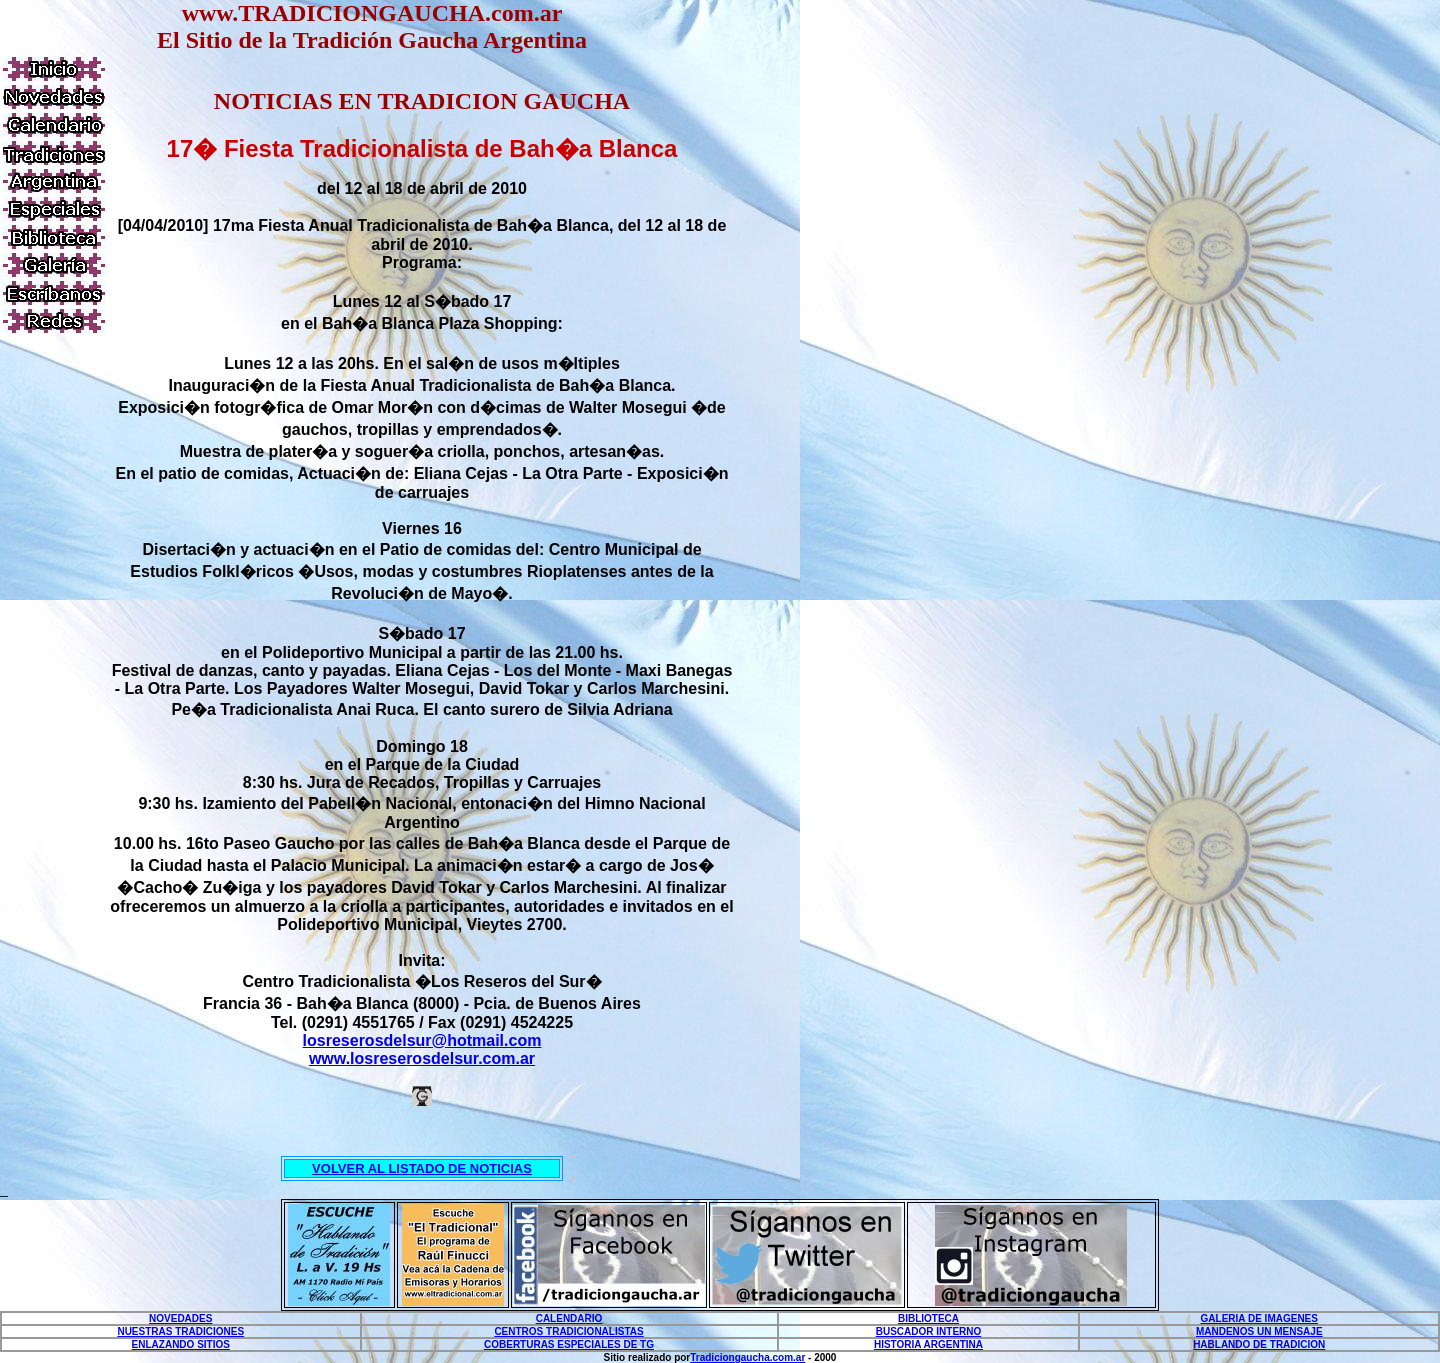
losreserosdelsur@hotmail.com (422, 1040)
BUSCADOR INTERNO (929, 1331)
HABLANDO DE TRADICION (1259, 1344)
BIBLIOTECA (928, 1318)
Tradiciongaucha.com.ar (747, 1357)
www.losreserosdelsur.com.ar (422, 1058)
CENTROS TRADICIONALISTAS (568, 1331)
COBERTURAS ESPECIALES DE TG (569, 1344)
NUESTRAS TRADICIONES (180, 1331)
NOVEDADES (180, 1318)
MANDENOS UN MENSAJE (1259, 1331)
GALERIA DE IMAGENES (1259, 1318)
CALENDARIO (569, 1318)
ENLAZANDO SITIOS (181, 1344)
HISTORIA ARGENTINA (928, 1344)
